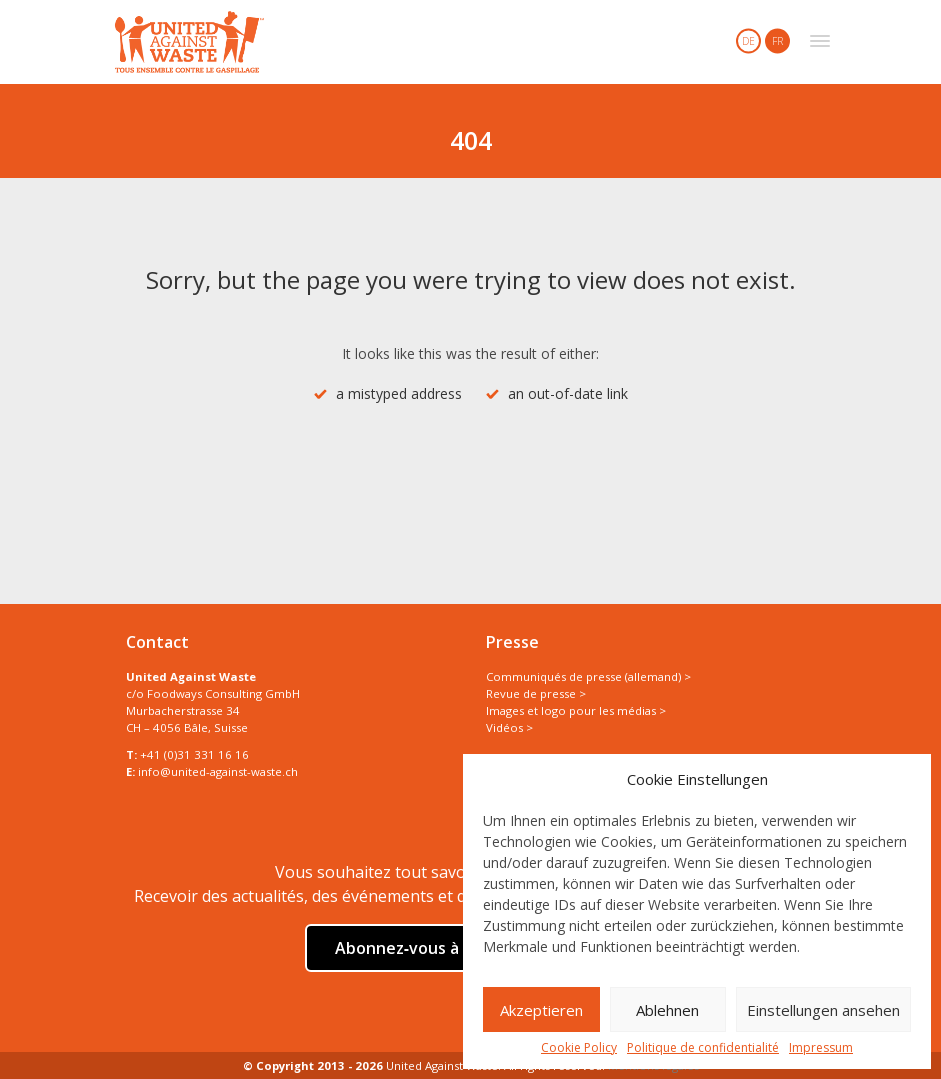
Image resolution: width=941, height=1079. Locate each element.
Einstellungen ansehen (823, 1010)
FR (777, 41)
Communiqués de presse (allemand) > (588, 676)
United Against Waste (189, 42)
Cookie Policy (579, 1048)
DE (748, 41)
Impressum (821, 1048)
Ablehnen (667, 1010)
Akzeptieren (541, 1010)
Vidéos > (509, 727)
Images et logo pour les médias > (576, 710)
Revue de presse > (536, 693)
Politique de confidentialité (703, 1048)
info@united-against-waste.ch (218, 771)
